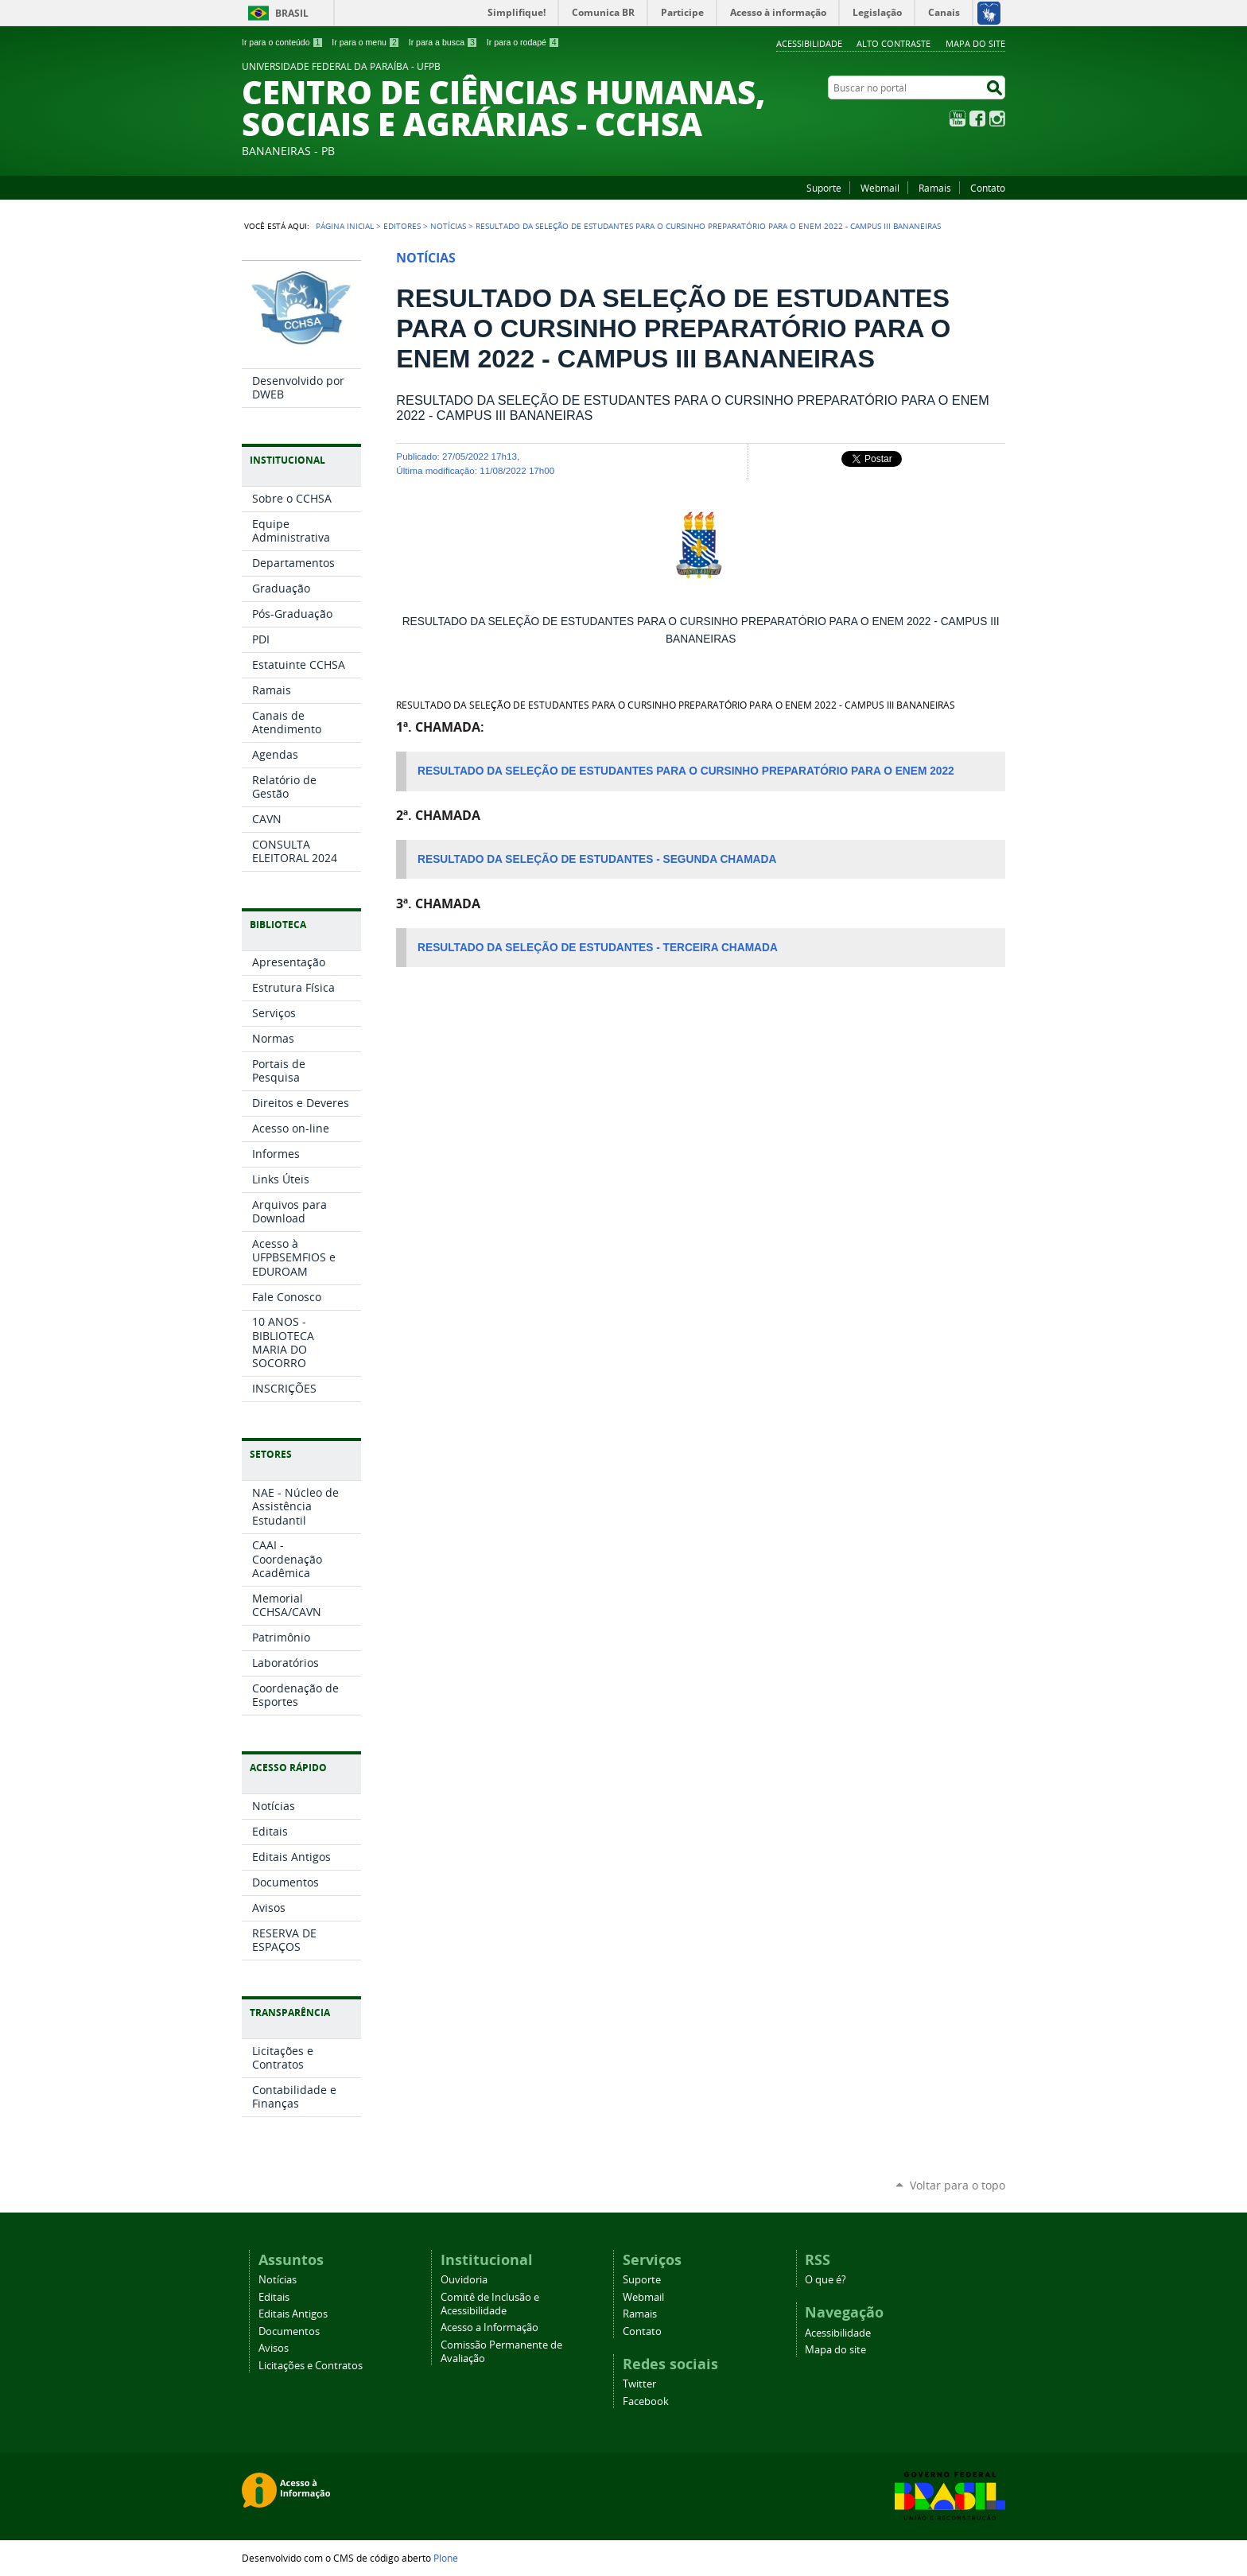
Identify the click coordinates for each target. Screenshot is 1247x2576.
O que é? (825, 2280)
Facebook (977, 118)
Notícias (448, 225)
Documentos (289, 2331)
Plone (445, 2557)
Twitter (639, 2384)
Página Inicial (345, 225)
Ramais (935, 187)
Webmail (879, 187)
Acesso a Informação (489, 2327)
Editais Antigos (293, 2314)
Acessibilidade (809, 43)
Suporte (823, 187)
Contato (987, 187)
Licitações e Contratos (310, 2365)
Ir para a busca (443, 42)
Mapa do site (975, 43)
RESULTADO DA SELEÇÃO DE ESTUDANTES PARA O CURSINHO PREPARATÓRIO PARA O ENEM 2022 (687, 771)
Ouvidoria (464, 2280)
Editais (273, 2297)
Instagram (997, 118)
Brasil (292, 13)
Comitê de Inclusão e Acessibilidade (490, 2304)
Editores (402, 225)
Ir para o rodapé (523, 42)
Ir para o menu (365, 42)
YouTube (957, 118)
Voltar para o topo (957, 2185)
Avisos (273, 2348)
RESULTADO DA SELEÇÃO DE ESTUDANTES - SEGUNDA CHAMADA (597, 859)
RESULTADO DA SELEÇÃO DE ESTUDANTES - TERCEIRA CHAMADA (598, 948)
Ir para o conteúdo (282, 42)
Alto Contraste (893, 43)
